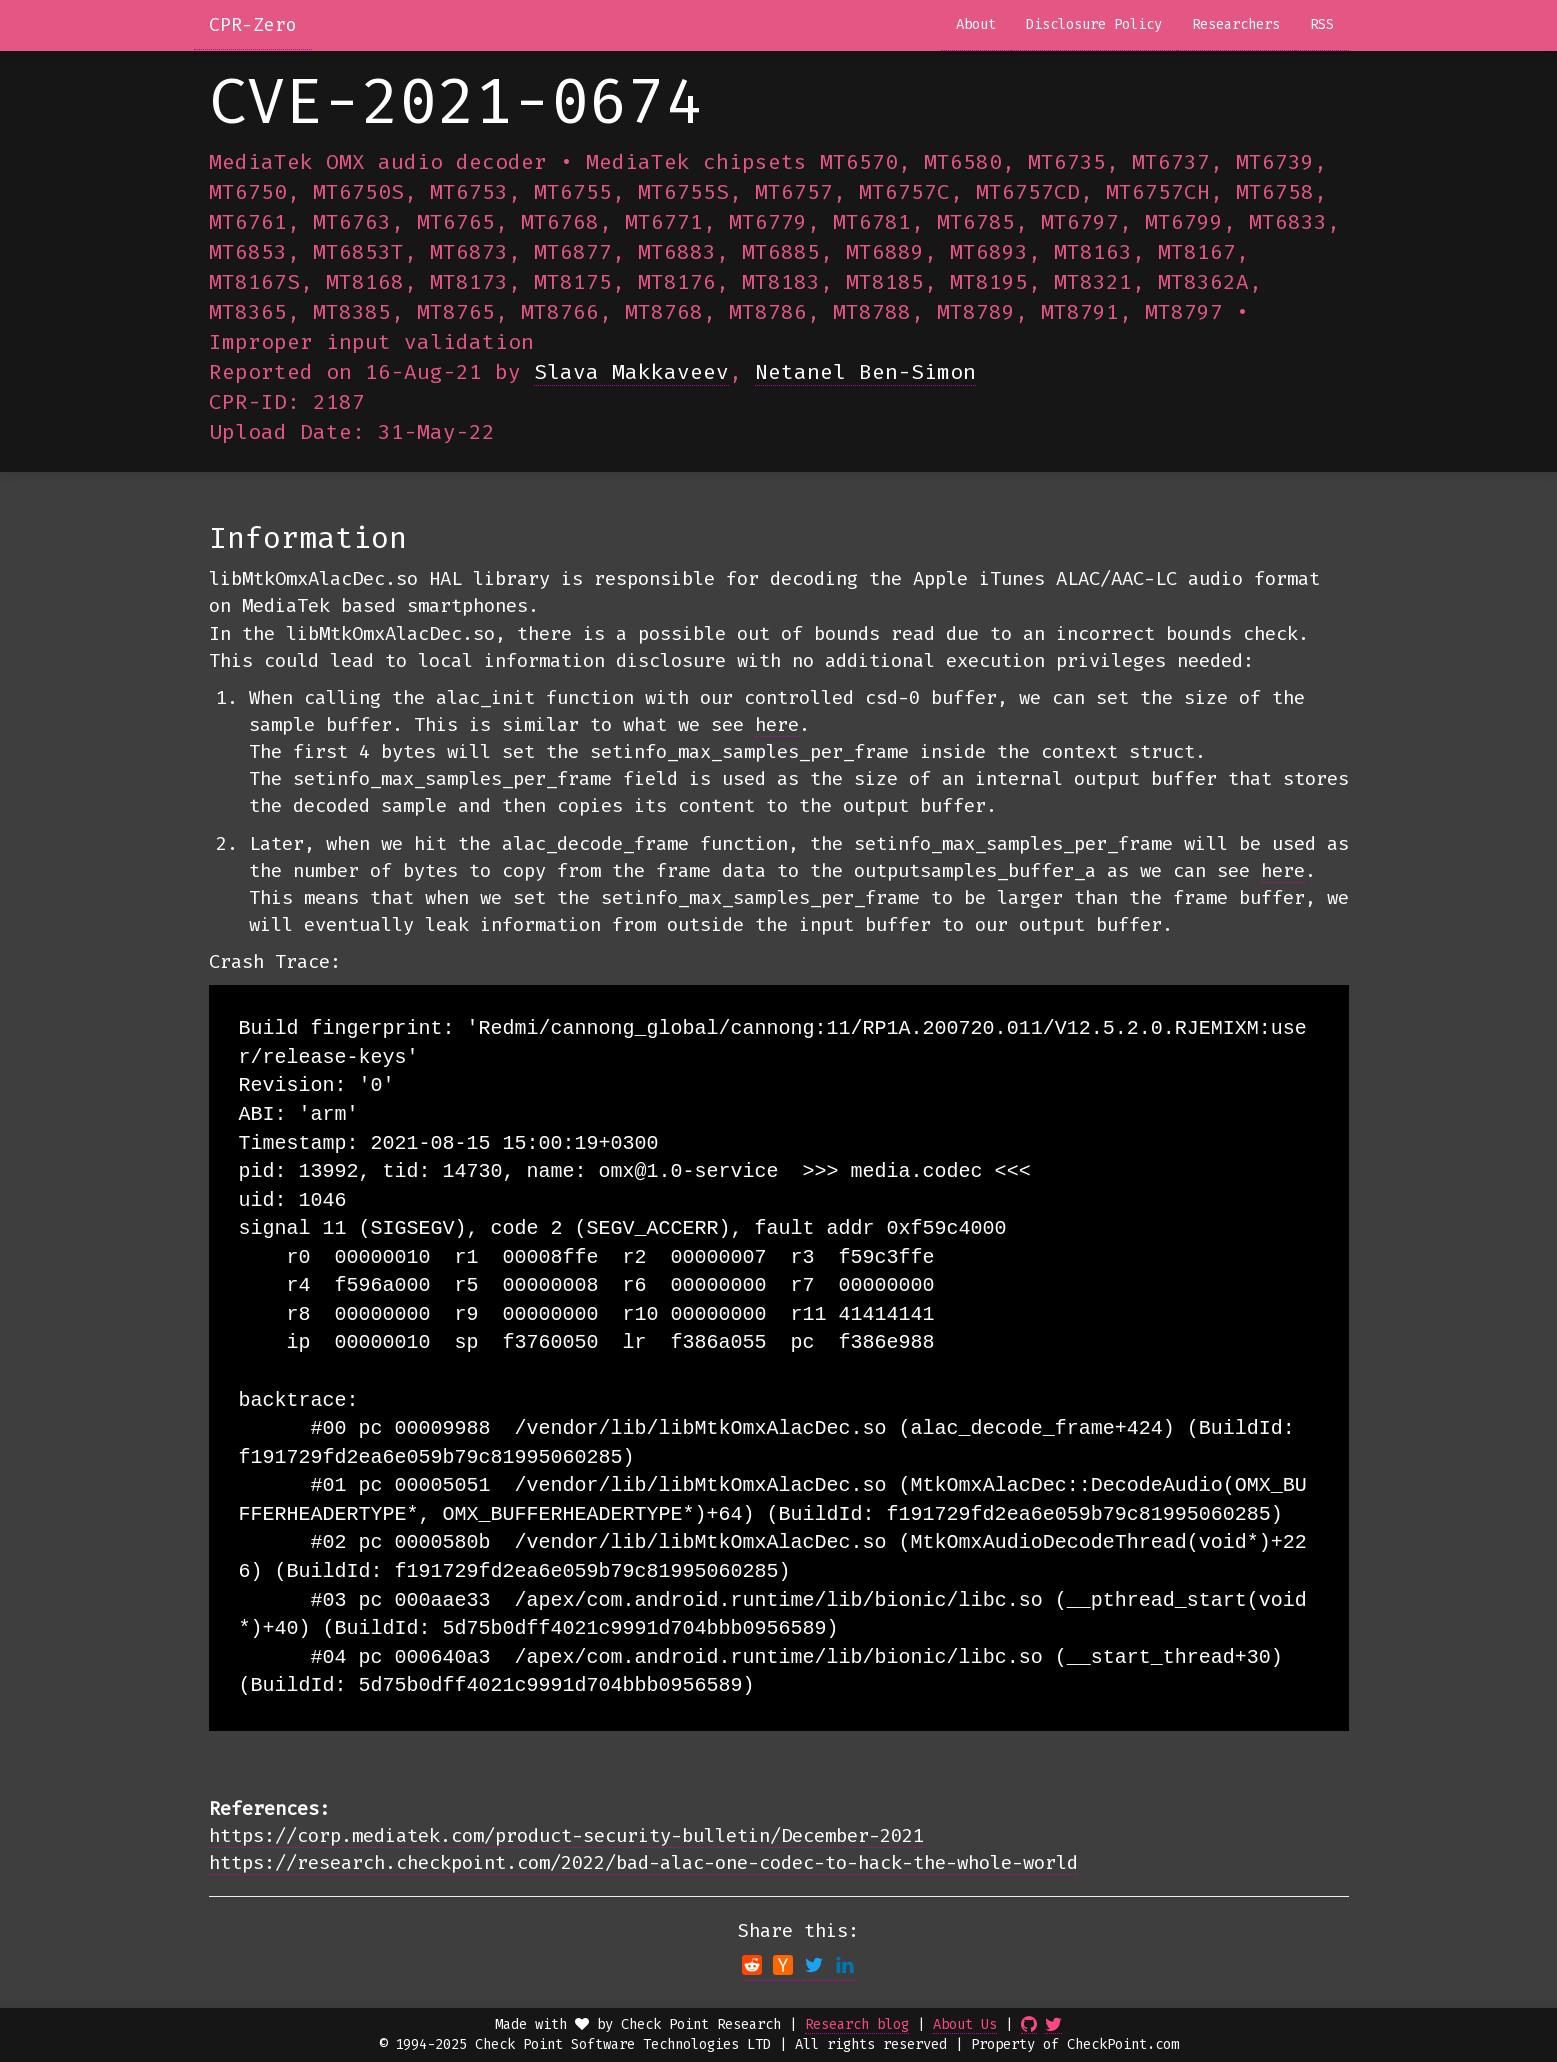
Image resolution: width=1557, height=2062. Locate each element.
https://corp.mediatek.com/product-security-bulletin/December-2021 (566, 1835)
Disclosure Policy (1094, 24)
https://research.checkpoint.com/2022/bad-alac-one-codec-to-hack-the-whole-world (643, 1862)
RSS (1322, 24)
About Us (965, 2024)
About (976, 24)
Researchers (1236, 24)
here (777, 724)
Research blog (857, 2024)
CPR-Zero (253, 25)
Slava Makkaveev (631, 372)
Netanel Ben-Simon (865, 372)
